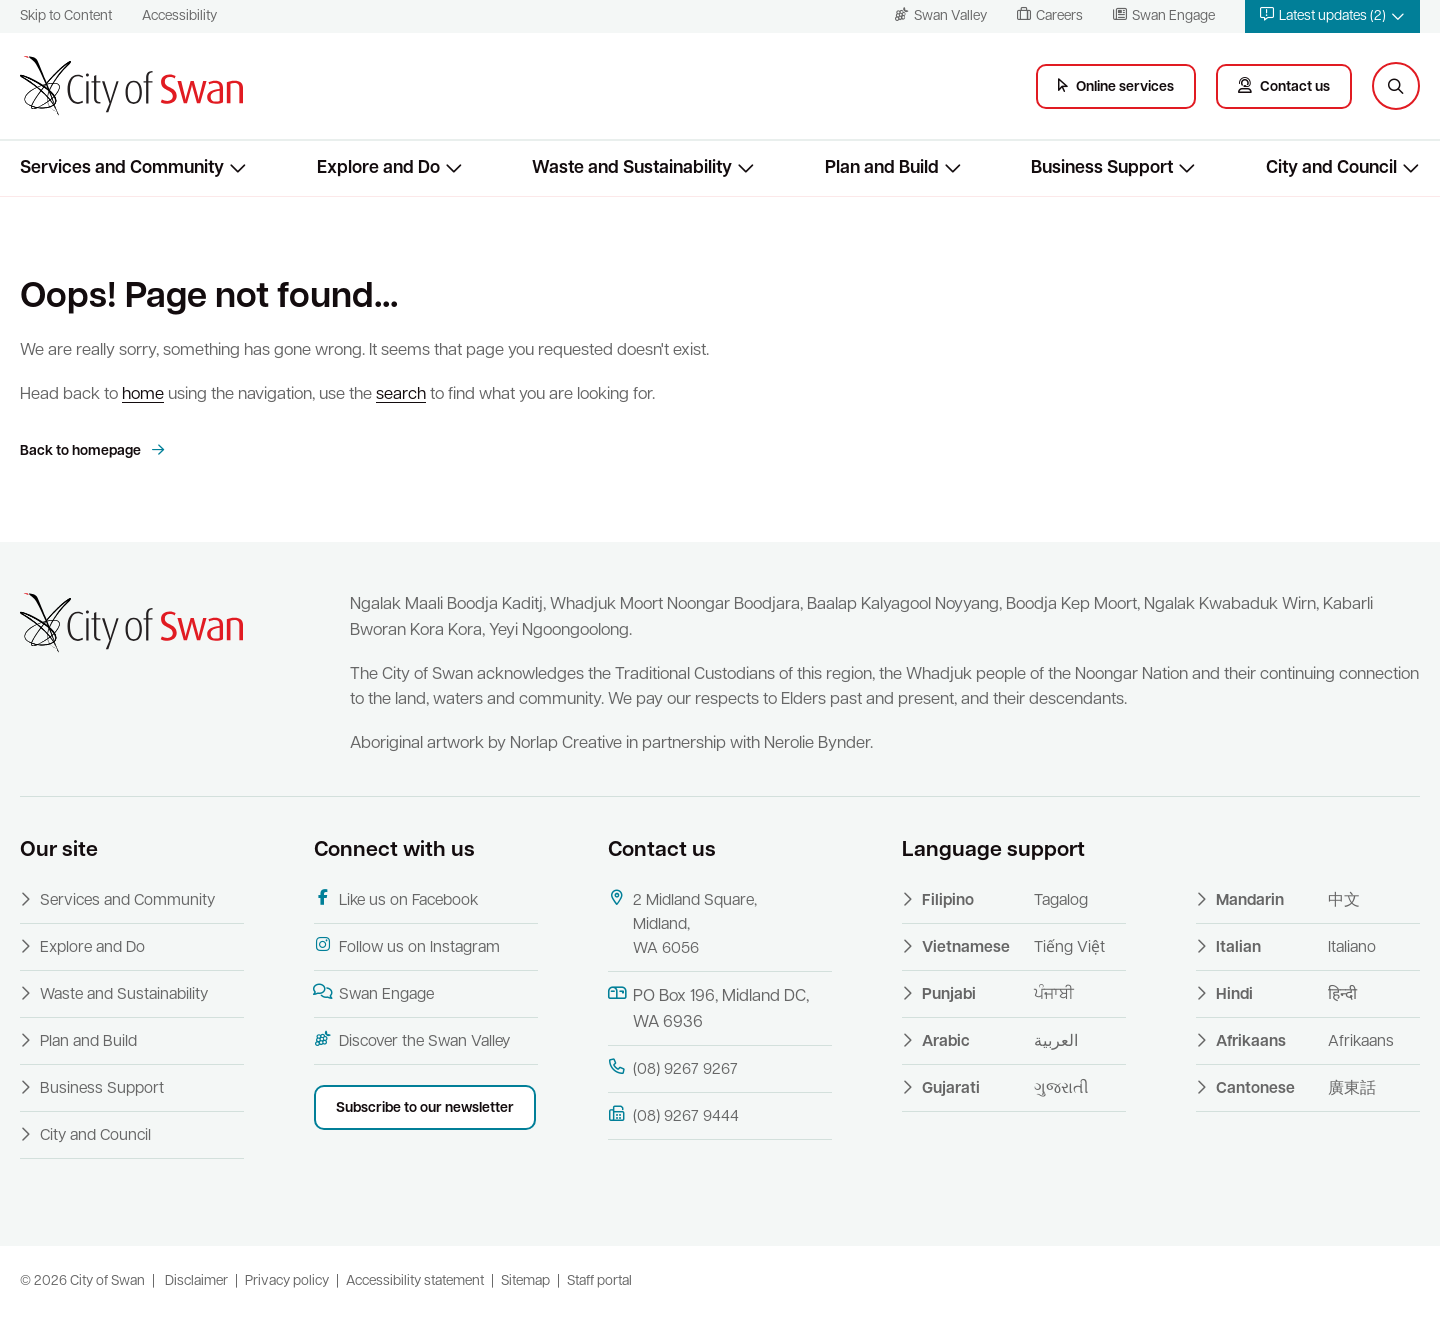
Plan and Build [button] (882, 168)
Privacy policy (287, 1281)
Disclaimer (196, 1281)
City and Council (95, 1136)
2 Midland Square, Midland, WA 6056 (682, 923)
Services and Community (127, 901)
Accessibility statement (415, 1281)
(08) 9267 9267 (673, 1068)
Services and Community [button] (122, 168)
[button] (1332, 16)
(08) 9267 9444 (673, 1115)
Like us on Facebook (396, 899)
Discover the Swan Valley (412, 1040)
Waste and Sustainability (124, 995)
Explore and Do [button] (378, 168)
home (143, 394)
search (401, 394)
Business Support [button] (1102, 168)
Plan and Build (88, 1042)
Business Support (102, 1089)
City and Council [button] (1331, 168)
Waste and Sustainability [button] (632, 168)
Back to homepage (82, 451)
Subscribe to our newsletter (425, 1108)
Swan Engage (374, 993)
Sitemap (525, 1281)
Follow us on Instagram (407, 946)
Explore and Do (92, 948)
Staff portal (599, 1281)
